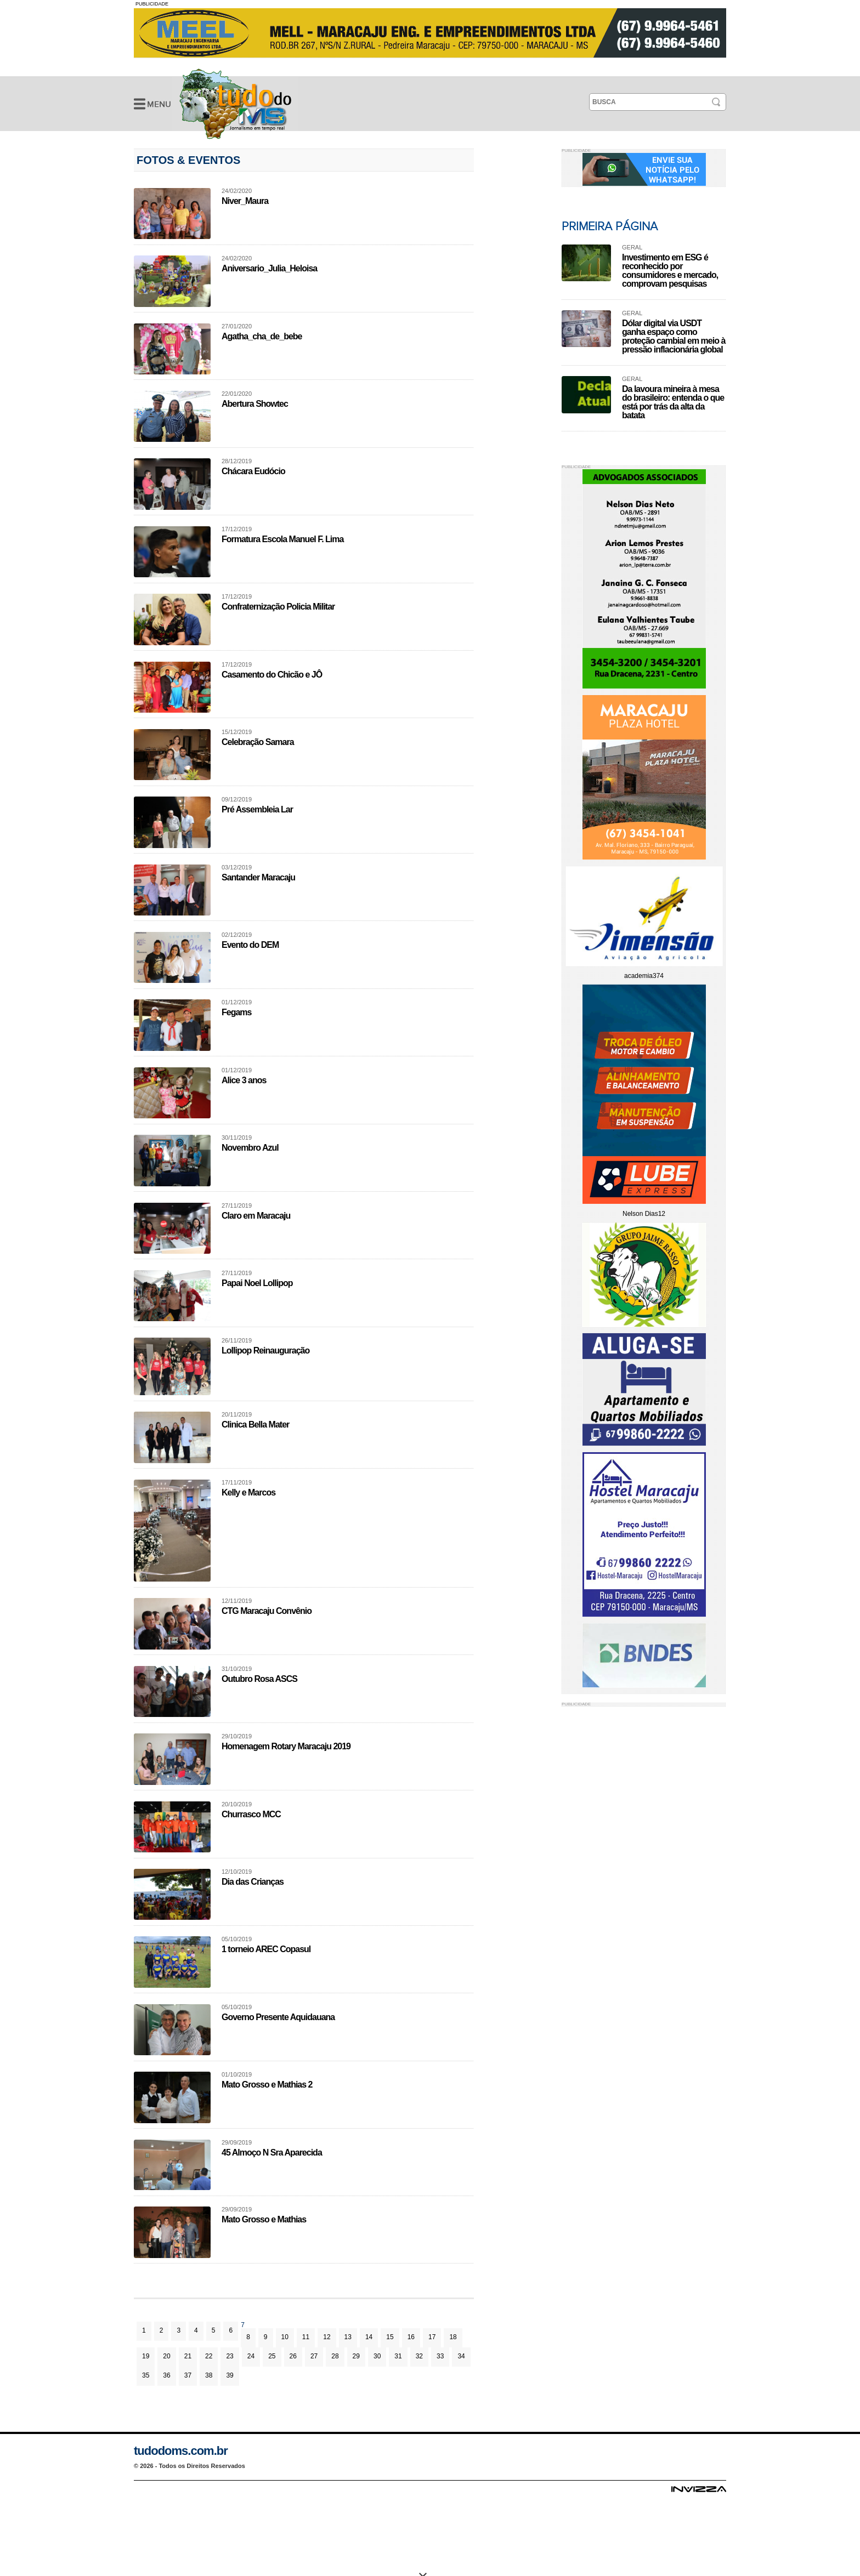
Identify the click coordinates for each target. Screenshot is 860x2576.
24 (250, 2356)
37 (187, 2375)
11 (305, 2337)
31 (397, 2356)
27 (314, 2356)
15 (389, 2337)
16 (411, 2337)
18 (452, 2337)
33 (440, 2356)
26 (293, 2356)
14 (368, 2337)
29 (356, 2356)
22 (208, 2356)
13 (348, 2337)
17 (431, 2337)
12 (326, 2337)
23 (229, 2356)
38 (208, 2375)
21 (187, 2356)
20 (166, 2356)
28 (334, 2356)
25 (271, 2356)
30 (377, 2356)
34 (461, 2356)
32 (419, 2356)
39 (229, 2375)
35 (145, 2375)
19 (145, 2356)
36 (166, 2375)
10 (284, 2337)
